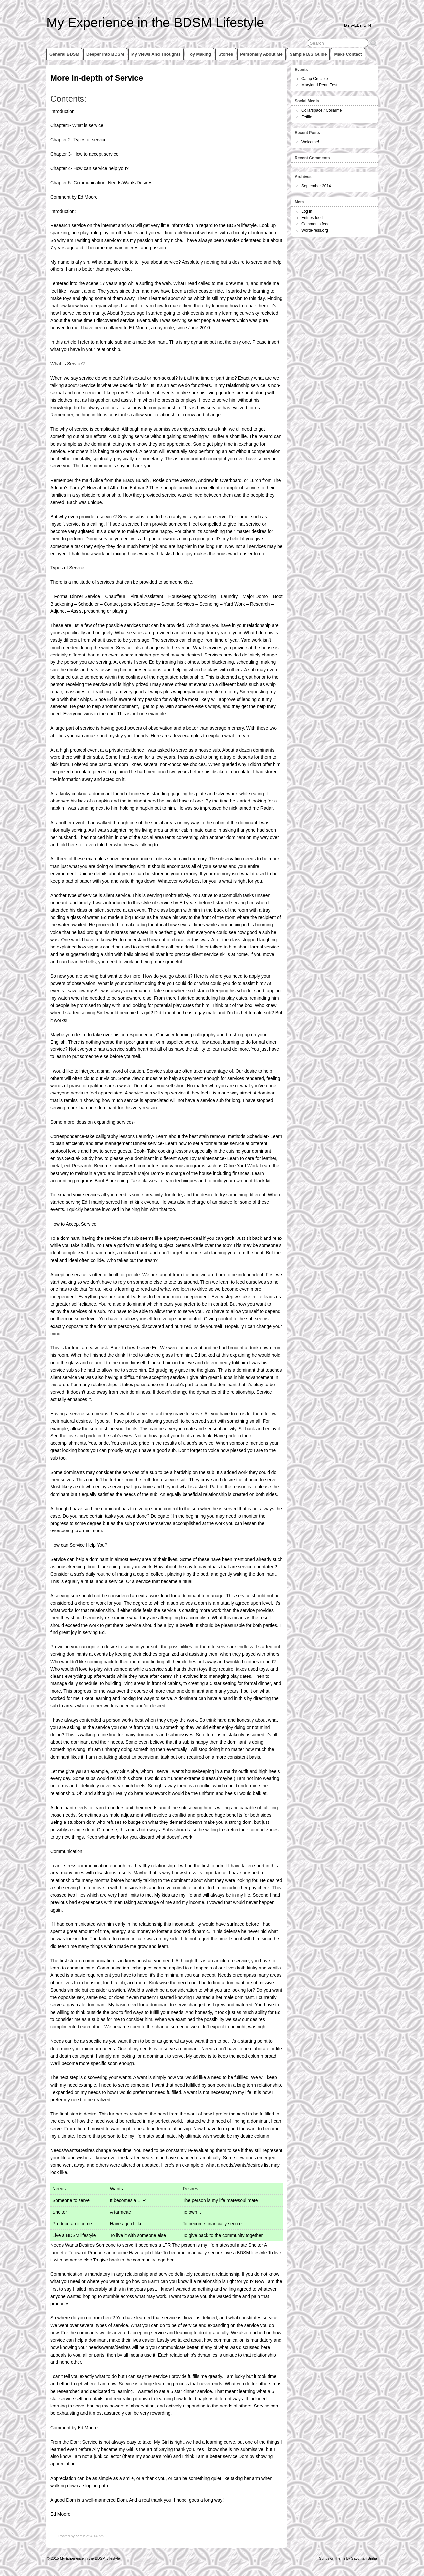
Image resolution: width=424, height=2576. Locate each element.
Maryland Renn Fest (319, 85)
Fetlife (306, 117)
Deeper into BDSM (105, 54)
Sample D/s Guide (308, 54)
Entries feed (312, 217)
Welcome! (310, 142)
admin (80, 2536)
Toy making (199, 54)
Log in (306, 211)
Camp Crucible (314, 78)
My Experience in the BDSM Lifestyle (155, 22)
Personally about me (261, 54)
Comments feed (315, 224)
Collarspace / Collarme (321, 110)
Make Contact (348, 54)
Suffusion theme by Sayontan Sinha (348, 2558)
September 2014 (316, 186)
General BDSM (64, 54)
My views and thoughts (156, 54)
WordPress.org (314, 230)
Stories (225, 54)
